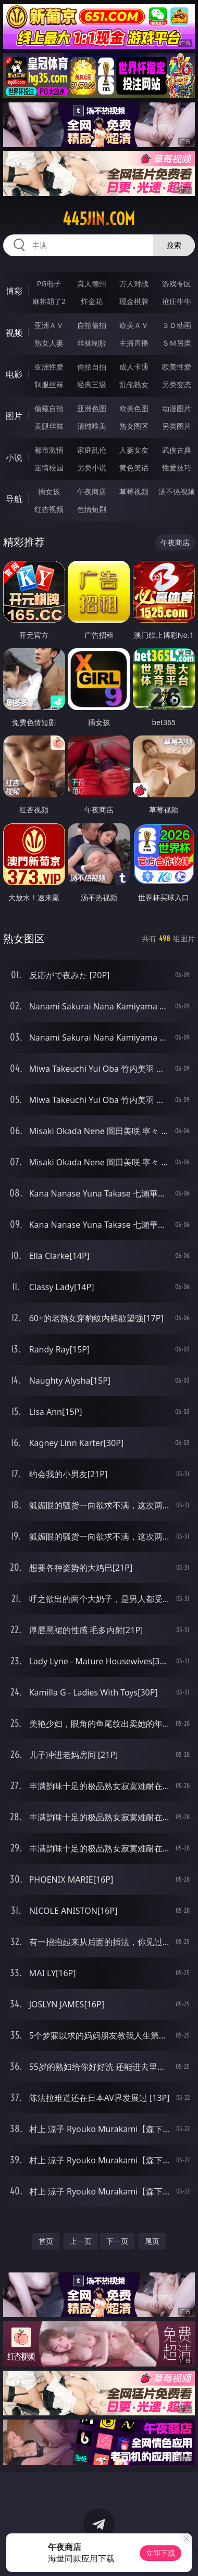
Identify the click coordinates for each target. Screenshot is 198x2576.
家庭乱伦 (91, 450)
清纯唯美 (91, 426)
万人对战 (133, 283)
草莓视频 (133, 491)
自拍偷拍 (91, 325)
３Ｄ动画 (176, 325)
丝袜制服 (91, 343)
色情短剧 (91, 509)
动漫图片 (176, 408)
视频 (14, 332)
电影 (14, 374)
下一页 (117, 2241)
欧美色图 (133, 408)
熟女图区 (133, 426)
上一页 (81, 2241)
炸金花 (92, 301)
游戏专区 (176, 283)
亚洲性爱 (49, 367)
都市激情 (49, 450)
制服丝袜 (49, 384)
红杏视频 (49, 509)
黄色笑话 (133, 467)
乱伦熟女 (133, 384)
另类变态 (176, 384)
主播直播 (133, 343)
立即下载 (160, 2553)
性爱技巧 (176, 467)
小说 (14, 457)
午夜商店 (91, 491)
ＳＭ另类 (176, 343)
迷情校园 (49, 467)
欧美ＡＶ (133, 325)
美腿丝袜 (49, 426)
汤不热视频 (176, 491)
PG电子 (49, 283)
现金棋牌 (133, 301)
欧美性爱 (176, 367)
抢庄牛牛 (176, 301)
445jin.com (99, 218)
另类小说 (91, 467)
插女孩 (49, 491)
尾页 (152, 2241)
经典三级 (91, 384)
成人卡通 (133, 367)
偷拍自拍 (91, 367)
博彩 (14, 291)
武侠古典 (176, 450)
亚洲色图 (91, 408)
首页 (46, 2241)
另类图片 (176, 426)
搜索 (174, 245)
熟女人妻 (49, 343)
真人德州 (91, 283)
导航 (14, 499)
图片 (14, 416)
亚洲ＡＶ (49, 325)
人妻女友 (133, 450)
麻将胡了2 (49, 301)
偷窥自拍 (49, 408)
